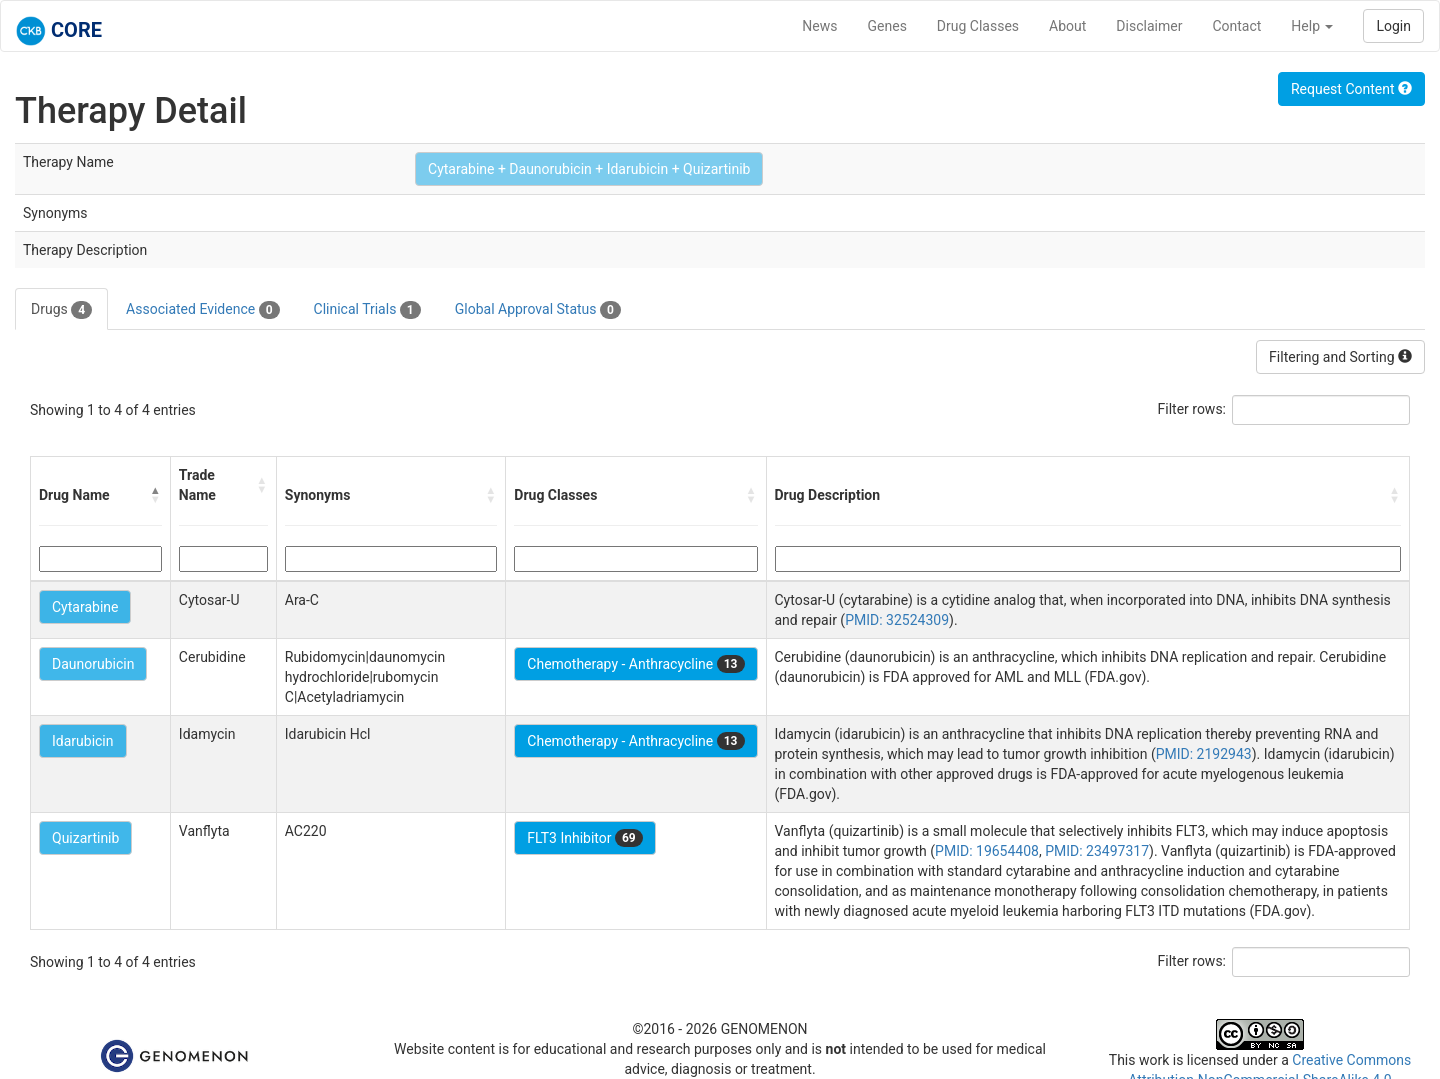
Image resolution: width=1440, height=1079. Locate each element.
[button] (156, 495)
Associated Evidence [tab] (202, 310)
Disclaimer (1149, 26)
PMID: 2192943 (1204, 754)
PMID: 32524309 (897, 620)
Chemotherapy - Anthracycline (635, 664)
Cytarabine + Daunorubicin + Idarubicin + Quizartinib (589, 169)
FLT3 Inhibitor (584, 838)
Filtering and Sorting (1340, 357)
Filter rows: (1192, 409)
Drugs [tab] (61, 310)
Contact (1236, 26)
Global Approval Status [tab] (538, 310)
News (819, 26)
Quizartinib (85, 838)
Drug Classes (978, 26)
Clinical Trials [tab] (367, 310)
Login (1393, 26)
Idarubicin (83, 741)
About (1067, 26)
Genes (887, 26)
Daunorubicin (93, 664)
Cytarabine (85, 607)
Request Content (1351, 89)
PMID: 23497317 (1097, 851)
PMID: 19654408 (987, 851)
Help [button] (1312, 26)
